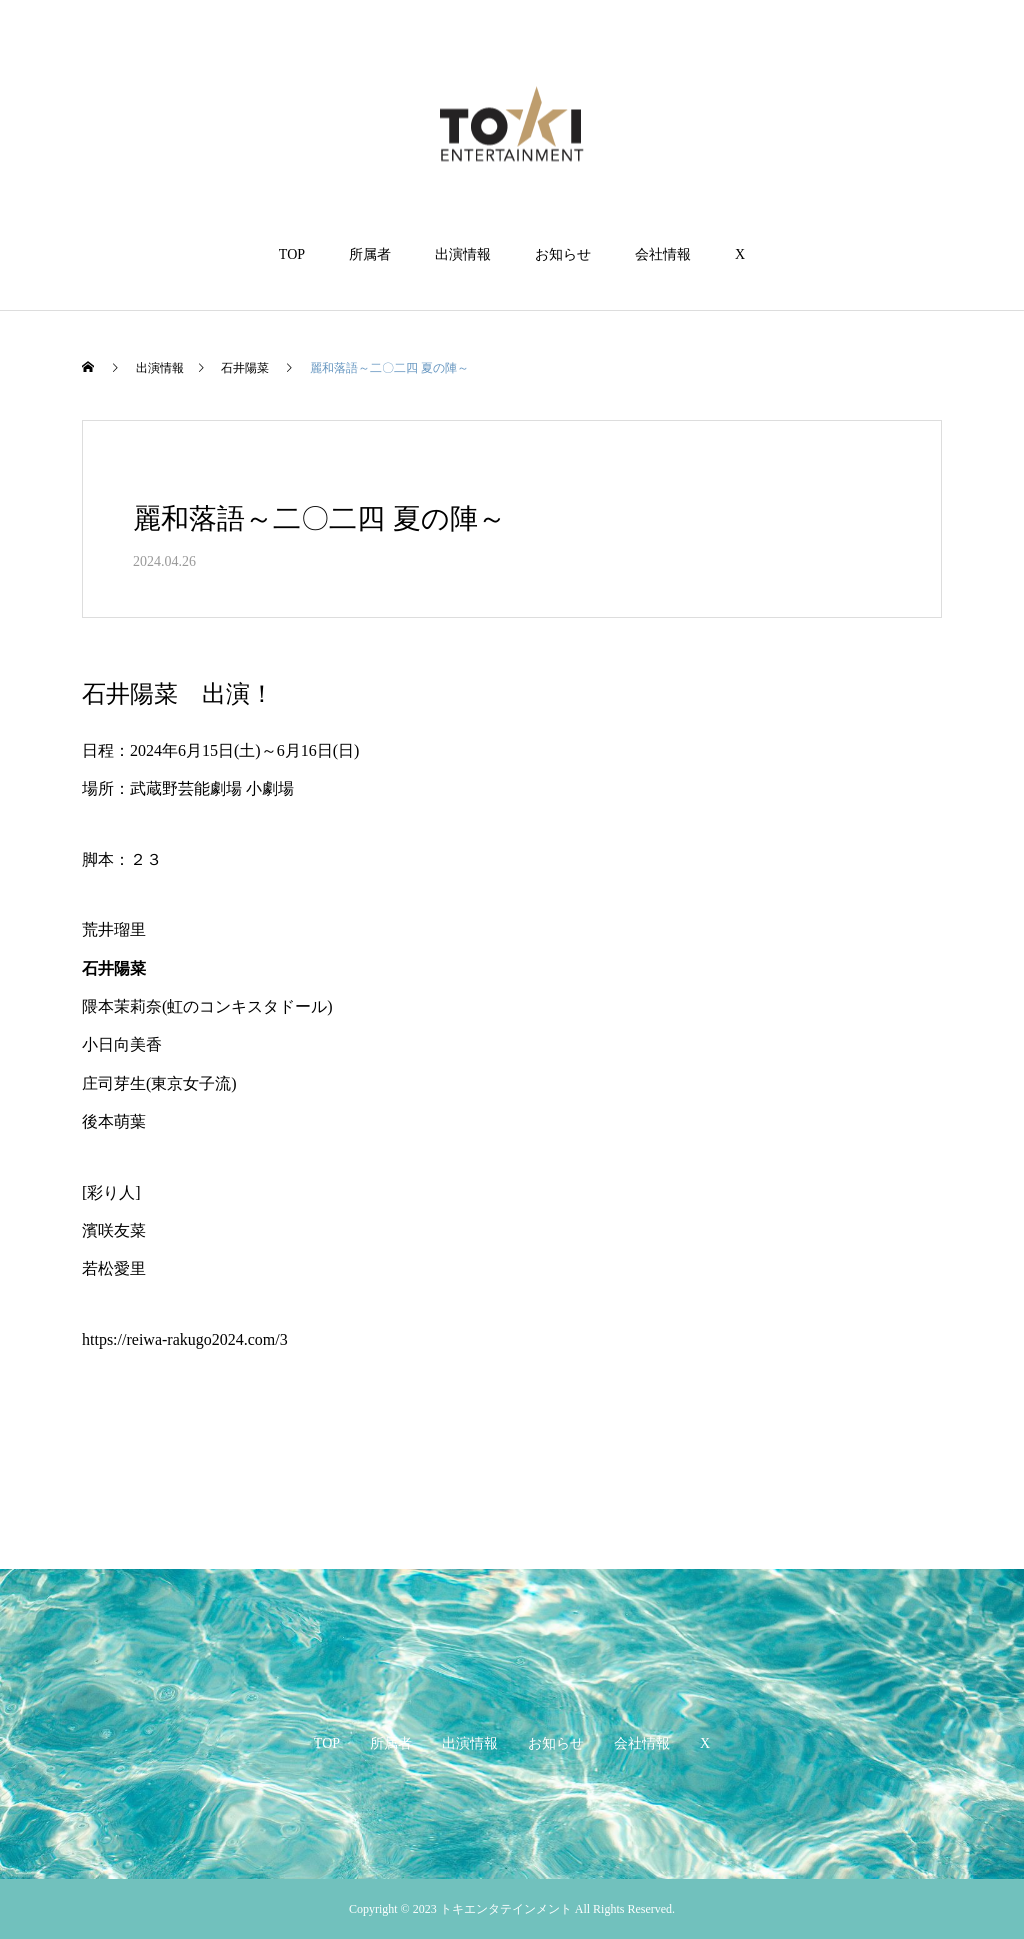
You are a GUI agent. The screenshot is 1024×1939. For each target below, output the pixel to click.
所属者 (370, 254)
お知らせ (563, 254)
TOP (292, 254)
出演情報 (463, 254)
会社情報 (663, 254)
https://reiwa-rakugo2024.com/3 (185, 1339)
